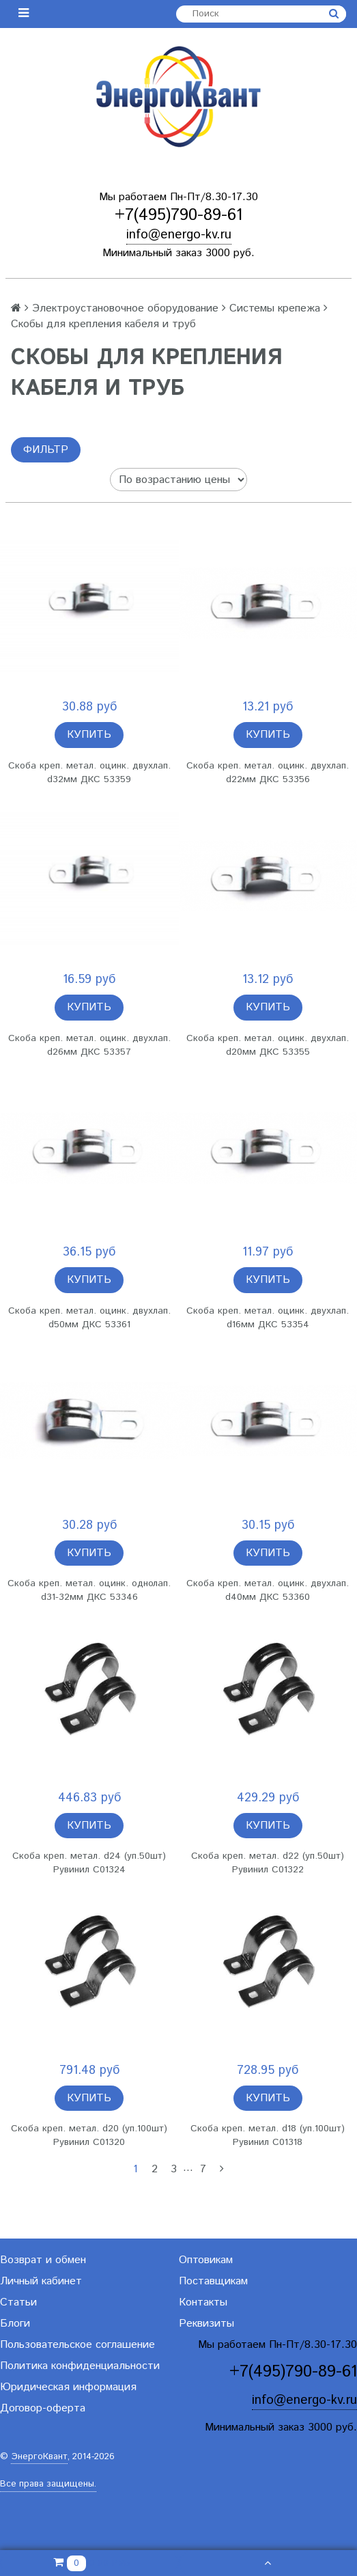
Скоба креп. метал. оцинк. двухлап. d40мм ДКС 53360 (267, 1590)
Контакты (203, 2302)
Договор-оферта (42, 2408)
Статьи (18, 2302)
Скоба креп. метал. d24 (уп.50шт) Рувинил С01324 (89, 1862)
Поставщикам (213, 2281)
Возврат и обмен (43, 2260)
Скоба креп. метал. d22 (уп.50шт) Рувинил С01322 (267, 1862)
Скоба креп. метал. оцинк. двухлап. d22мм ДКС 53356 (267, 772)
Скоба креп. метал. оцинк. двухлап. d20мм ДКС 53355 (267, 1045)
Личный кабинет (41, 2281)
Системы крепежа (274, 308)
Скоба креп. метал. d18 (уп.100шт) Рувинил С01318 (267, 2135)
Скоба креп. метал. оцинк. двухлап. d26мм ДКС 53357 (89, 1045)
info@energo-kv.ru (178, 234)
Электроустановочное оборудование (125, 308)
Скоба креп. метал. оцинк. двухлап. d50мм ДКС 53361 (89, 1317)
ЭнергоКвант (39, 2456)
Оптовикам (206, 2260)
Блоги (15, 2323)
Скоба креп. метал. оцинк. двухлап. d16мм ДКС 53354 (267, 1317)
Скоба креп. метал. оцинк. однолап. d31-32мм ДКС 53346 (89, 1590)
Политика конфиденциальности (80, 2366)
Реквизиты (206, 2323)
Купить (89, 735)
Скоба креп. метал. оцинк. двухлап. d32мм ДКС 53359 (89, 772)
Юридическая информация (68, 2387)
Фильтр (45, 450)
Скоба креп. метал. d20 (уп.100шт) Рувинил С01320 (89, 2135)
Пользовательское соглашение (77, 2345)
